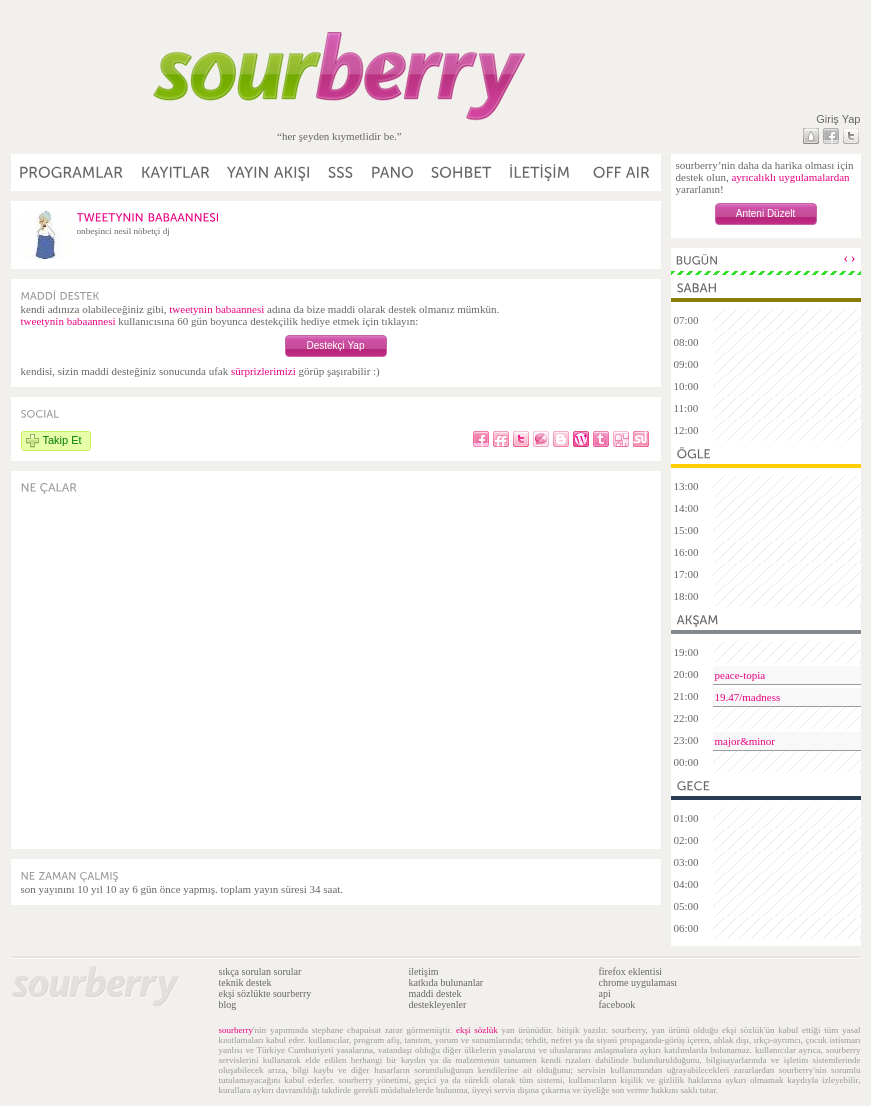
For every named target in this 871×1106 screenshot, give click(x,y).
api (605, 993)
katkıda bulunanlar (446, 982)
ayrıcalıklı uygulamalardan (790, 177)
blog (228, 1004)
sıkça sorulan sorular (260, 971)
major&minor (745, 741)
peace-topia (740, 675)
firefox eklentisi (631, 971)
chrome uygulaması (638, 982)
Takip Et (62, 440)
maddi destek (435, 993)
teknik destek (245, 982)
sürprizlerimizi (263, 371)
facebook (617, 1004)
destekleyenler (438, 1004)
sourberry (236, 1030)
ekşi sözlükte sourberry (265, 993)
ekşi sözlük (477, 1030)
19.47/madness (748, 697)
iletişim (424, 971)
